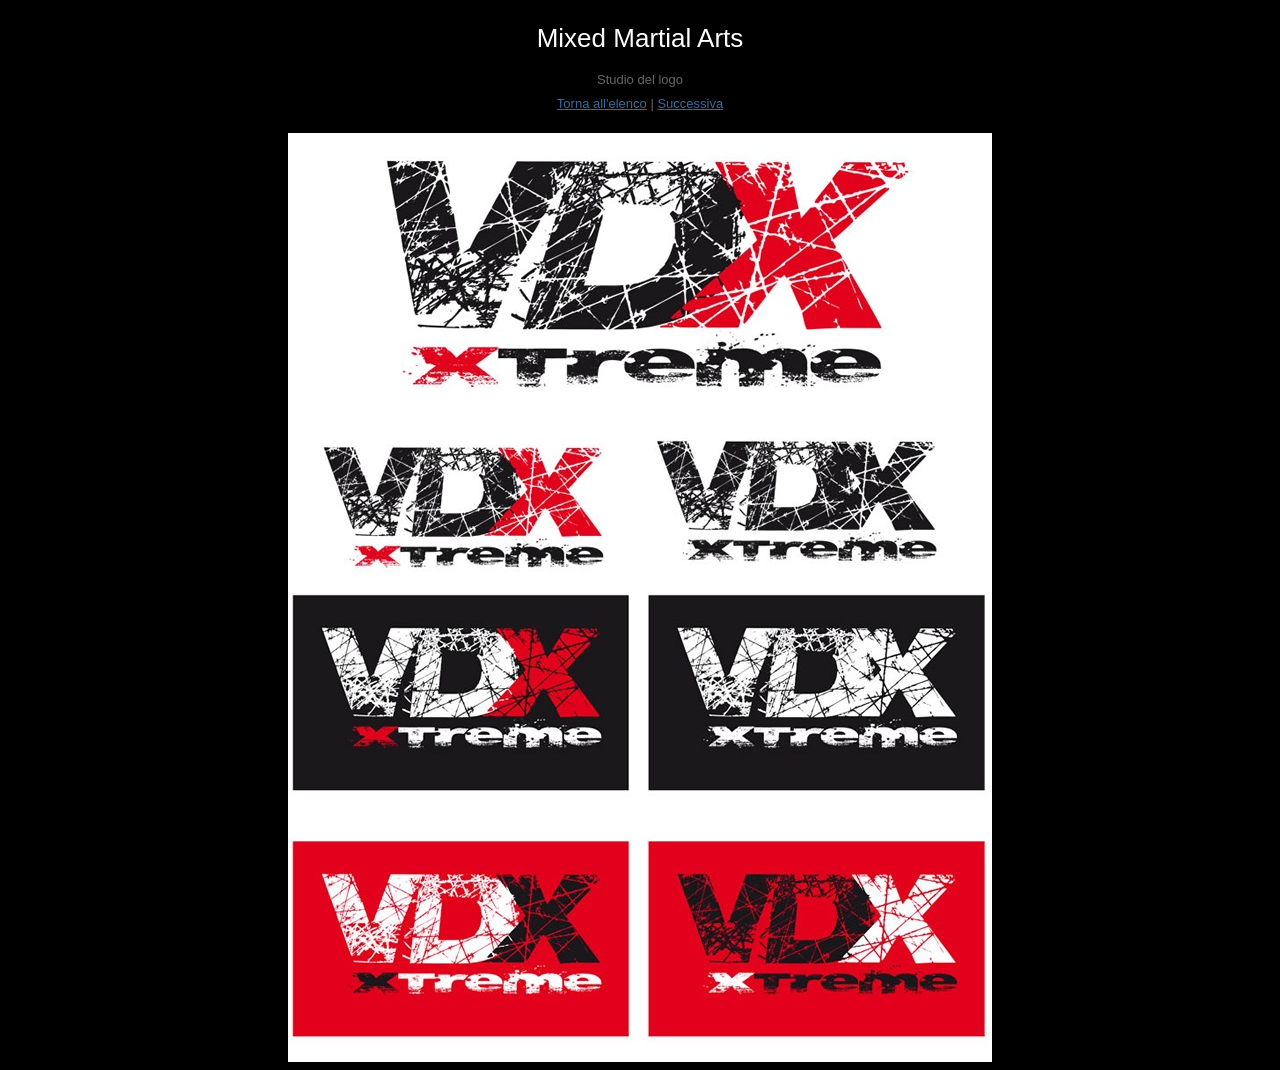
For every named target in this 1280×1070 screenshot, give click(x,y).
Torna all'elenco (602, 103)
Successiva (690, 103)
